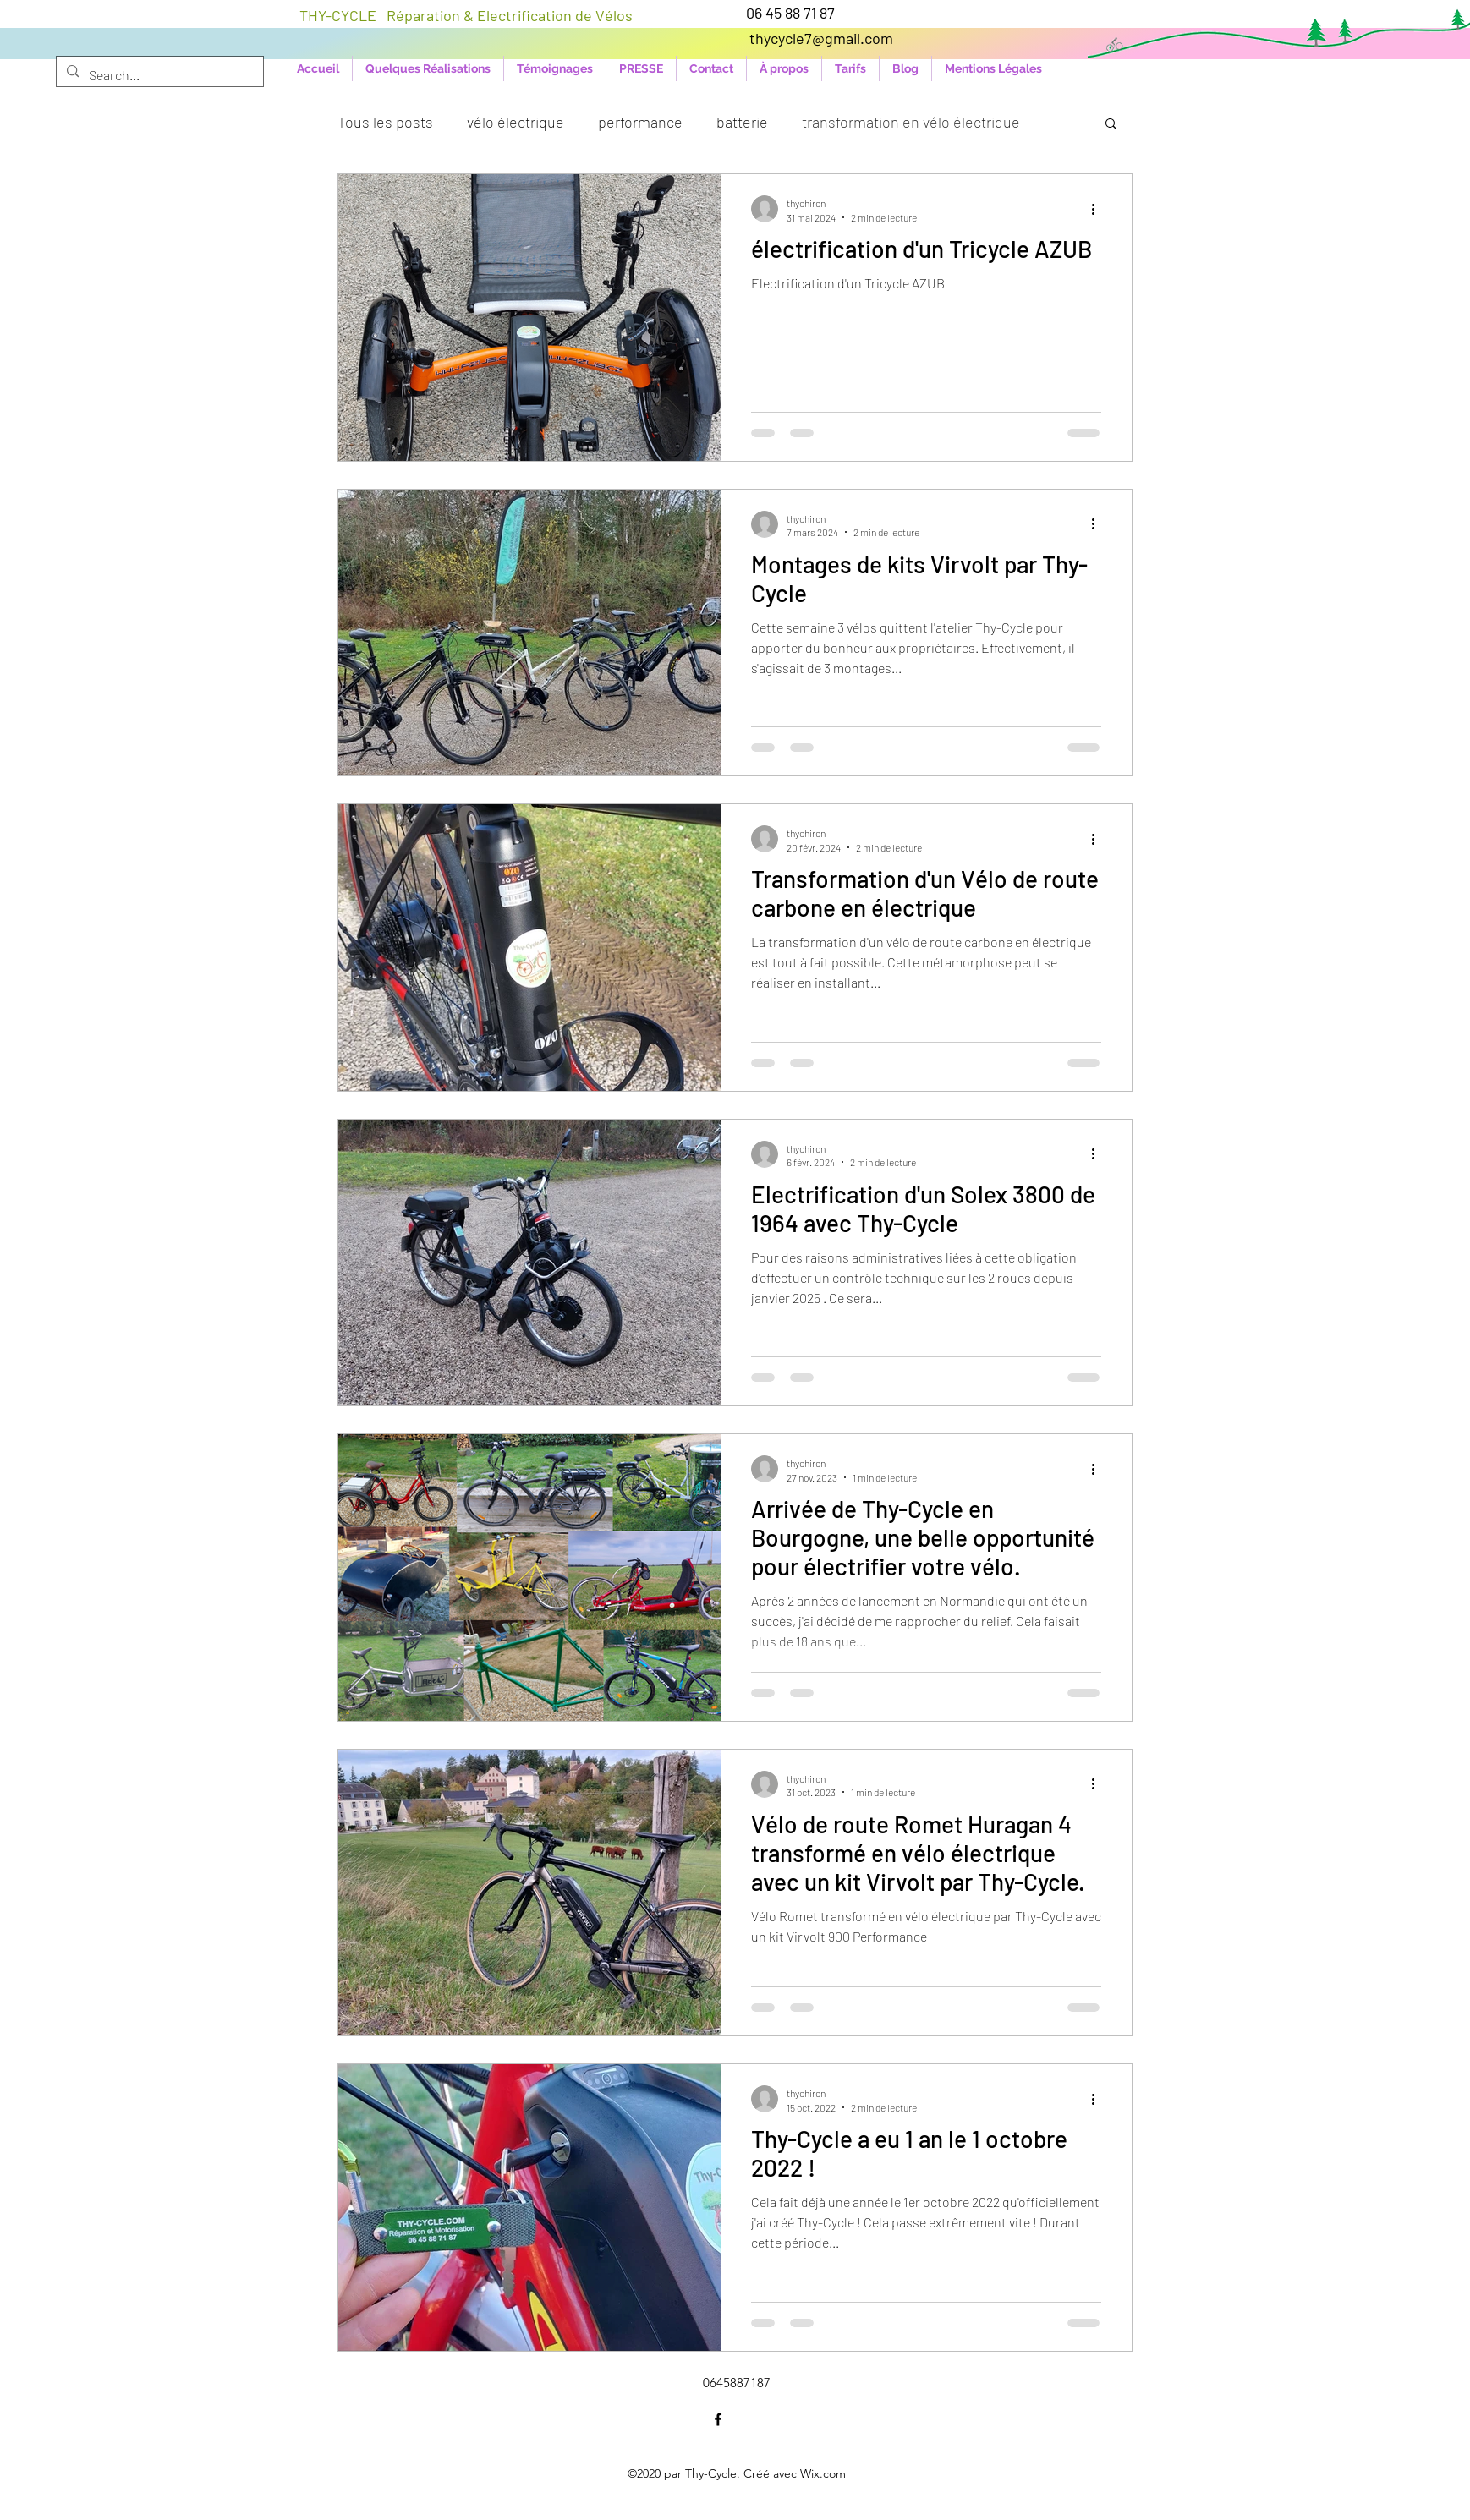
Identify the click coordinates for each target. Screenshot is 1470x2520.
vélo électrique (515, 121)
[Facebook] (718, 2419)
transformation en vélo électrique (911, 121)
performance (640, 121)
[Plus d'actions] (1099, 209)
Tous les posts (385, 121)
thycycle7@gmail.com (821, 38)
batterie (742, 121)
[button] (1111, 125)
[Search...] (158, 75)
